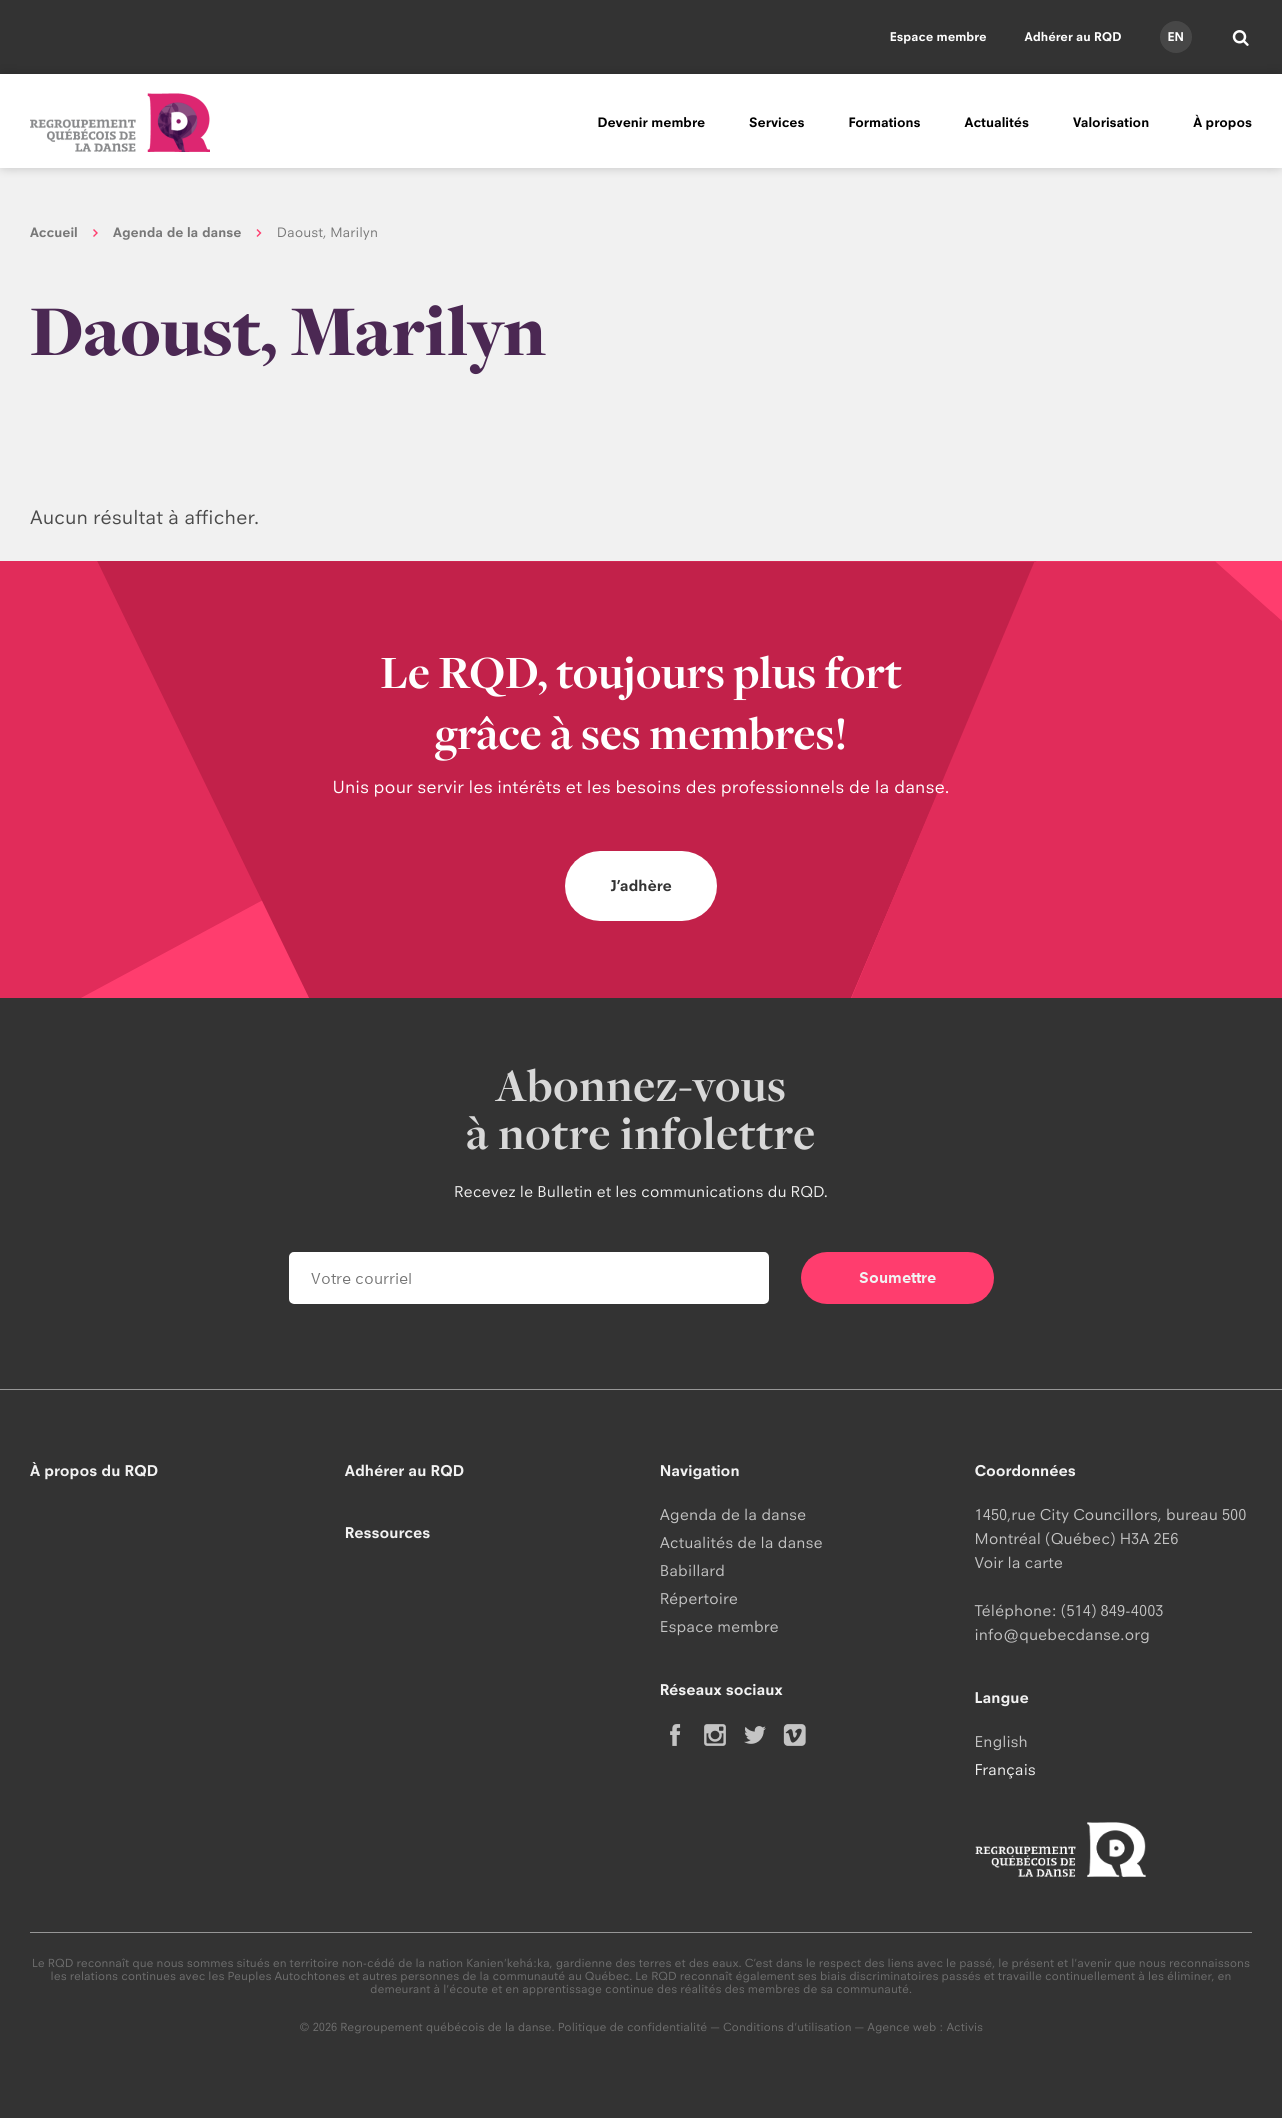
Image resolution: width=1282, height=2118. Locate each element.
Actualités (997, 123)
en (1175, 36)
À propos (1222, 123)
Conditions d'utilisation (787, 2027)
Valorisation (1111, 123)
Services (776, 123)
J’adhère (641, 885)
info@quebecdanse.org (1062, 1634)
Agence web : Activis (925, 2027)
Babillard (692, 1570)
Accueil (54, 233)
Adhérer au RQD (1073, 36)
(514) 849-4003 (1112, 1610)
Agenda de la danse (177, 233)
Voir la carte (1019, 1562)
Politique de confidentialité (633, 2027)
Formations (884, 123)
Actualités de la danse (741, 1542)
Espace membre (938, 36)
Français (1005, 1769)
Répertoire (699, 1598)
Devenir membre (651, 123)
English (1001, 1741)
